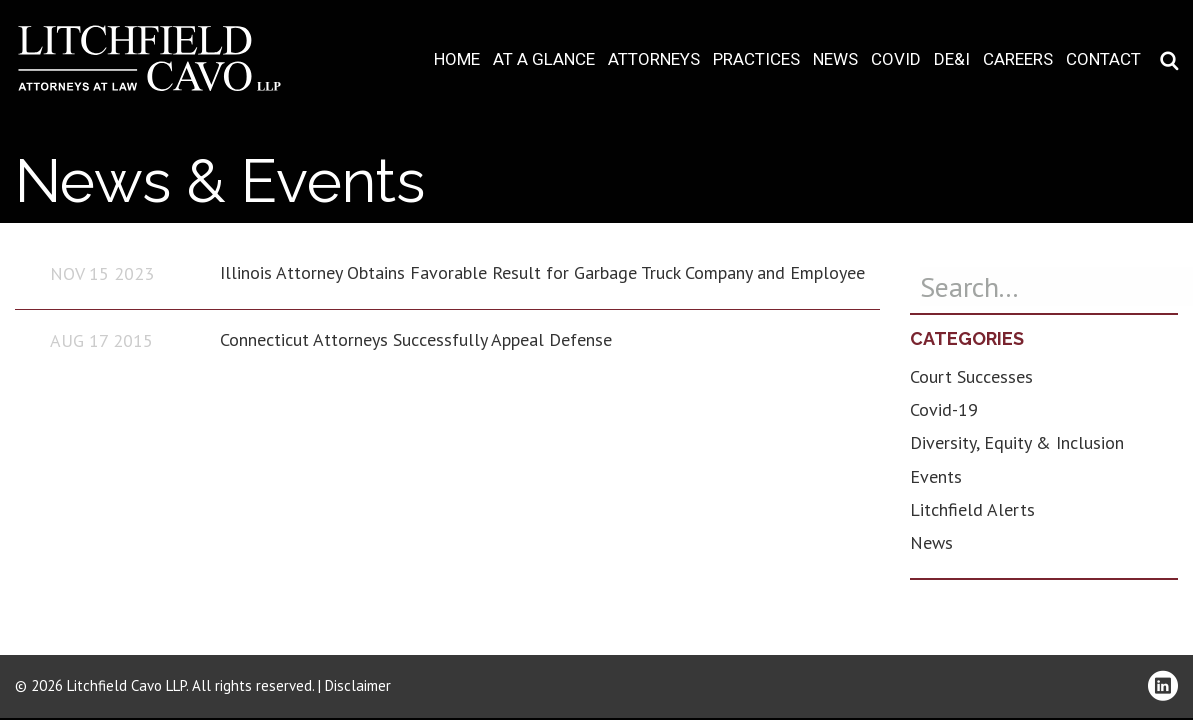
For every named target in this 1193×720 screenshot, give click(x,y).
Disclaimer (358, 685)
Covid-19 (944, 409)
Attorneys (654, 59)
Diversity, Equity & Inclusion (1017, 442)
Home (457, 59)
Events (936, 476)
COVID (896, 59)
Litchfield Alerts (972, 509)
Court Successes (971, 376)
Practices (756, 59)
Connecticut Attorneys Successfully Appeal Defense (416, 339)
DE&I (952, 59)
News (835, 59)
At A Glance (544, 59)
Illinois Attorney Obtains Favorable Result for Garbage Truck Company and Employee (542, 272)
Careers (1018, 59)
